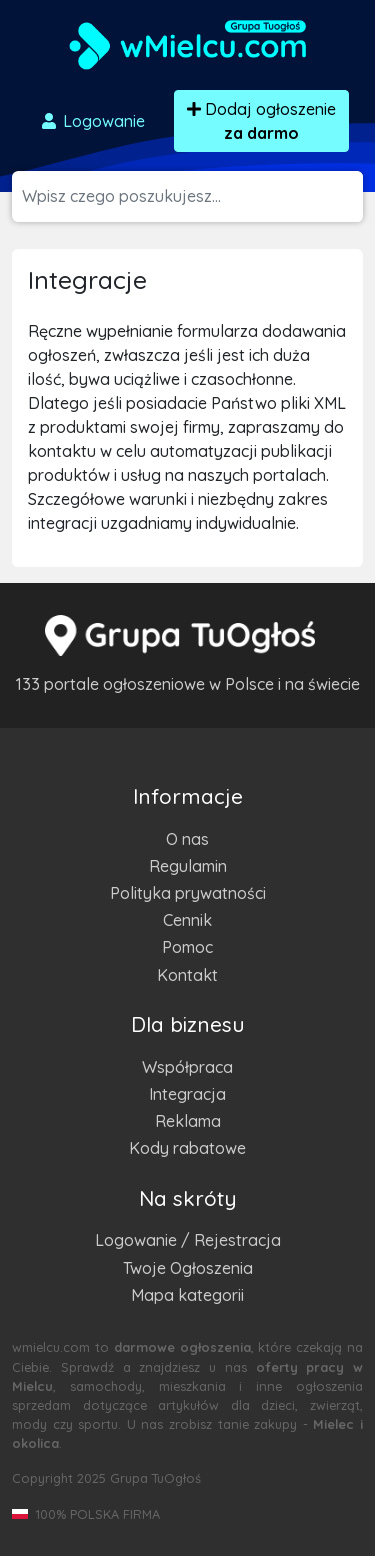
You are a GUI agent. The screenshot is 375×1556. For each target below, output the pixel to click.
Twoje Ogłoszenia (188, 1268)
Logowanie (92, 121)
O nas (187, 839)
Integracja (187, 1094)
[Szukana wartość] (192, 196)
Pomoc (187, 947)
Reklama (188, 1121)
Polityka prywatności (188, 893)
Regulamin (188, 866)
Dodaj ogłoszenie (261, 121)
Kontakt (187, 975)
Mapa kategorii (187, 1295)
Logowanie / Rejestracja (188, 1240)
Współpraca (187, 1067)
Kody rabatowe (187, 1148)
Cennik (187, 920)
